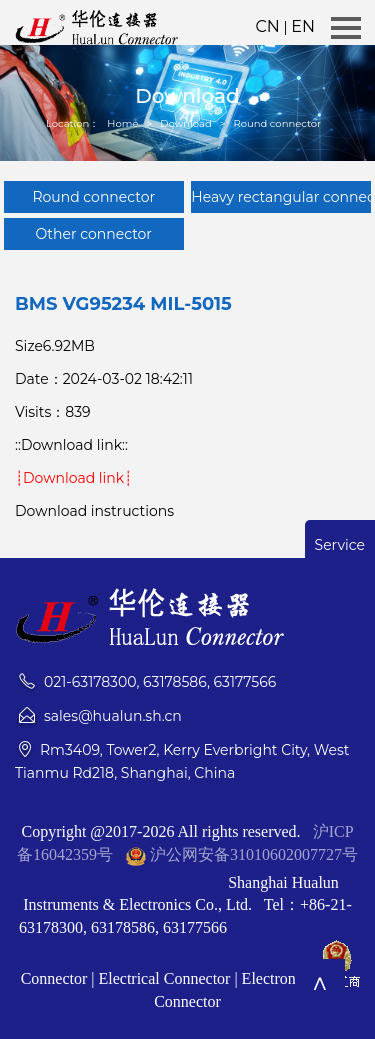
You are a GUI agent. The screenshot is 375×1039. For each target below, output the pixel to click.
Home (122, 123)
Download (186, 123)
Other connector (94, 234)
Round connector (277, 123)
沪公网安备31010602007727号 (254, 854)
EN (303, 26)
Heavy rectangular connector (281, 197)
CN (267, 26)
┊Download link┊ (73, 478)
